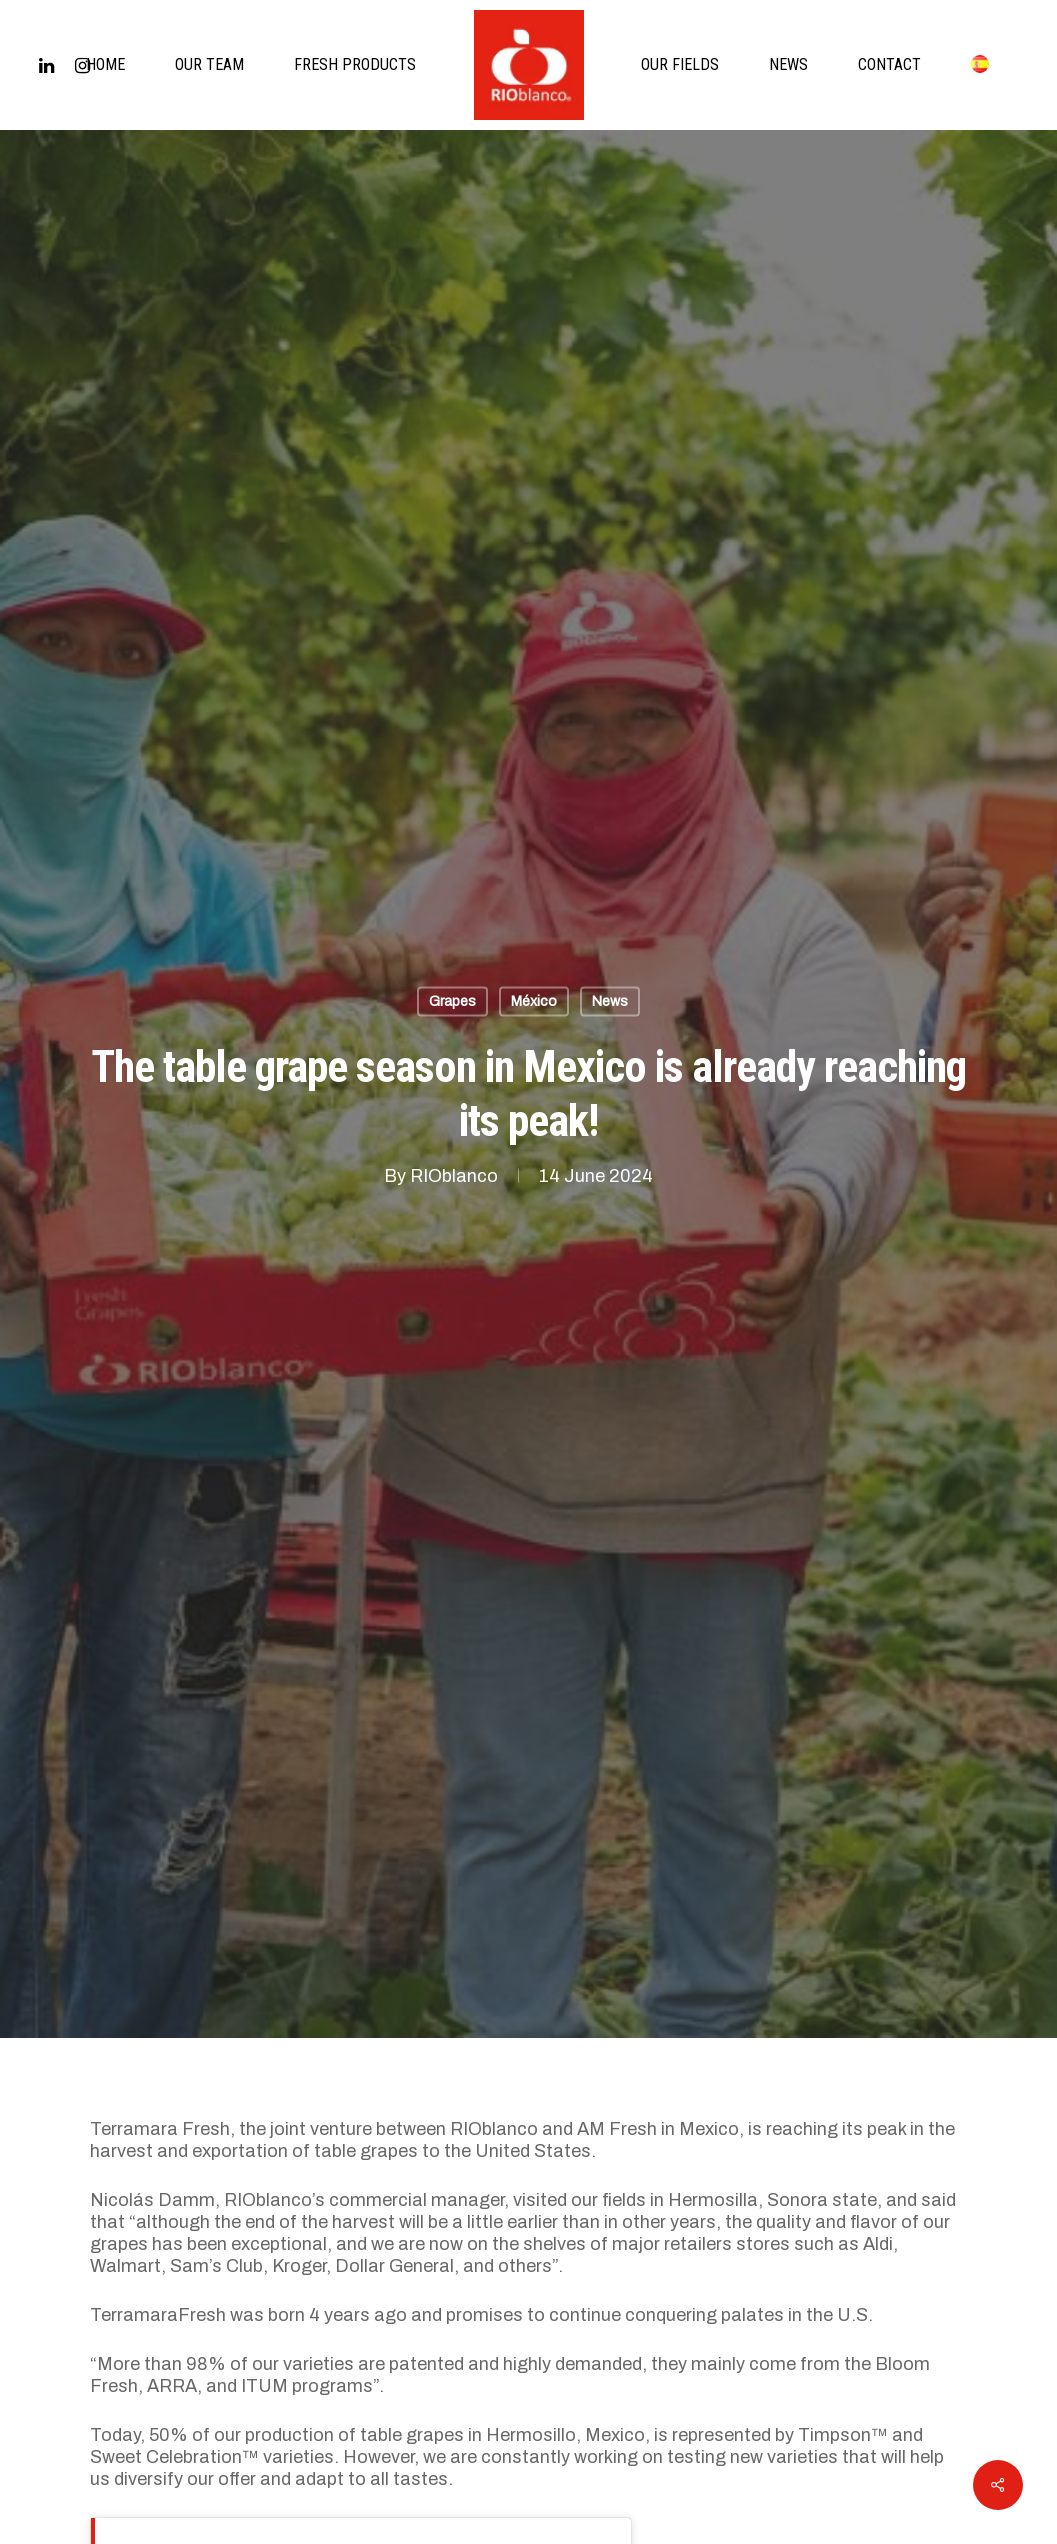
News (610, 1001)
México (534, 1001)
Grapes (452, 1001)
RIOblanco (454, 1176)
